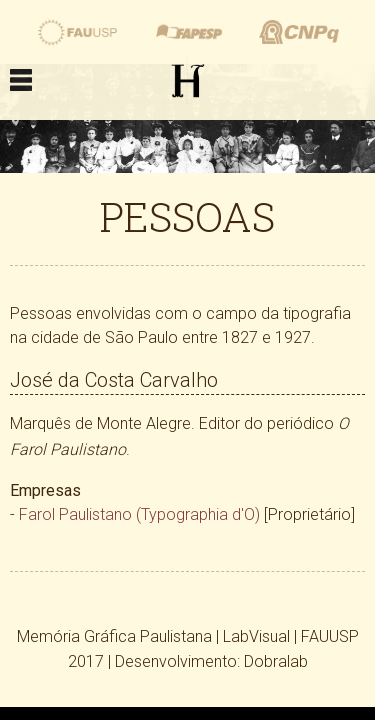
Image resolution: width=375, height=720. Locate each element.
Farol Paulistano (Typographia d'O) (139, 514)
